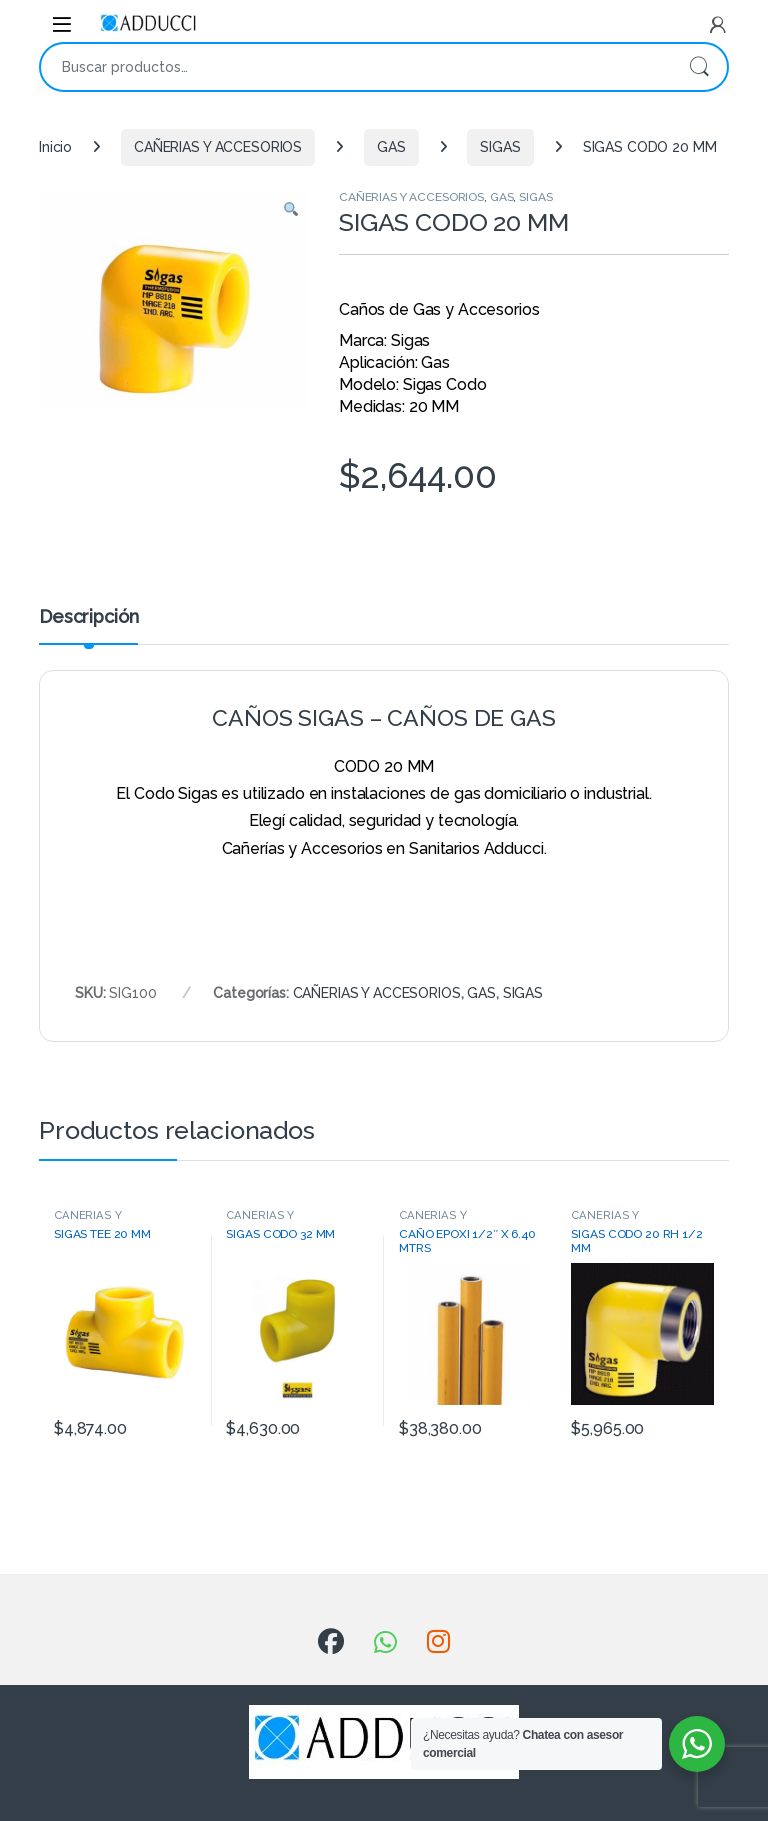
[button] (291, 211)
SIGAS (500, 147)
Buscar (699, 67)
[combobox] (356, 67)
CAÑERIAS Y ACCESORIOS (218, 147)
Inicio (55, 147)
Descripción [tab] (88, 617)
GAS (391, 147)
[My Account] (718, 25)
